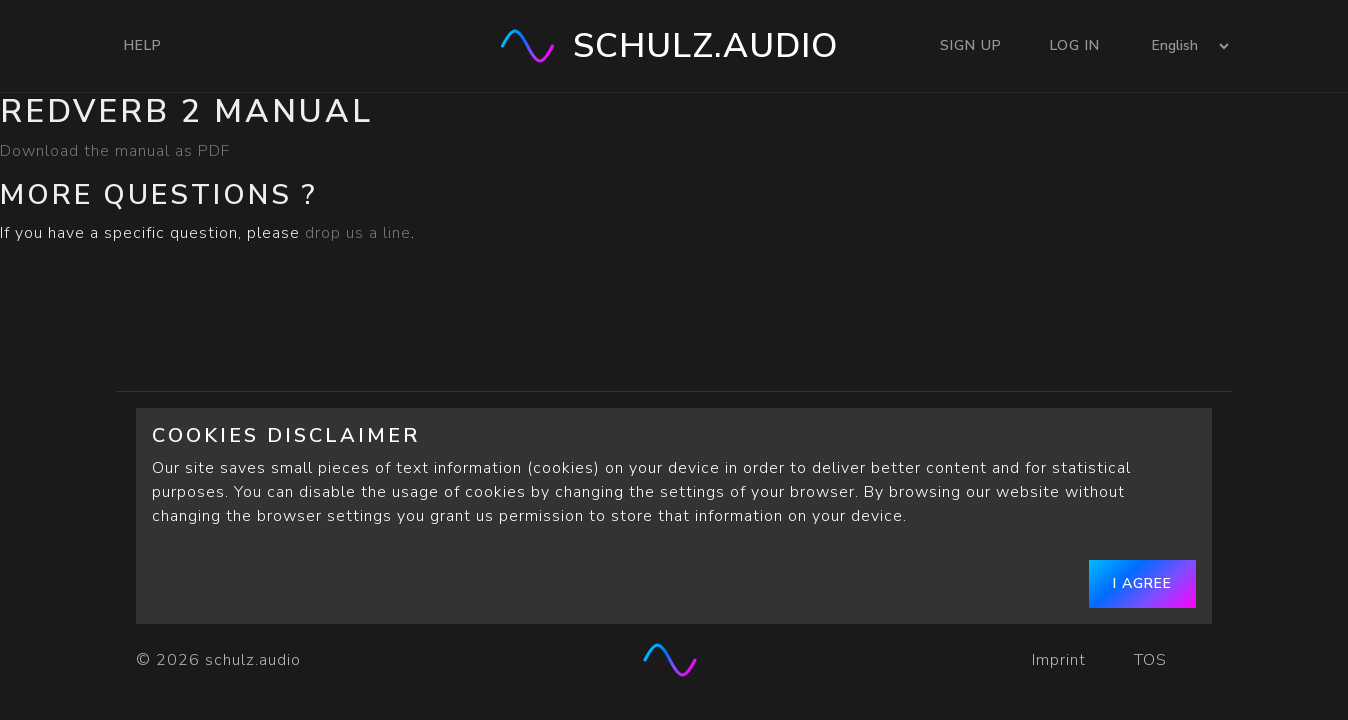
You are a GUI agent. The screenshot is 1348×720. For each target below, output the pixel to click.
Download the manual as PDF (115, 151)
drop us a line (358, 233)
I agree (1142, 583)
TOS (1153, 660)
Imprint (1059, 660)
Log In (1075, 45)
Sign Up (971, 45)
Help (143, 45)
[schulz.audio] (674, 660)
